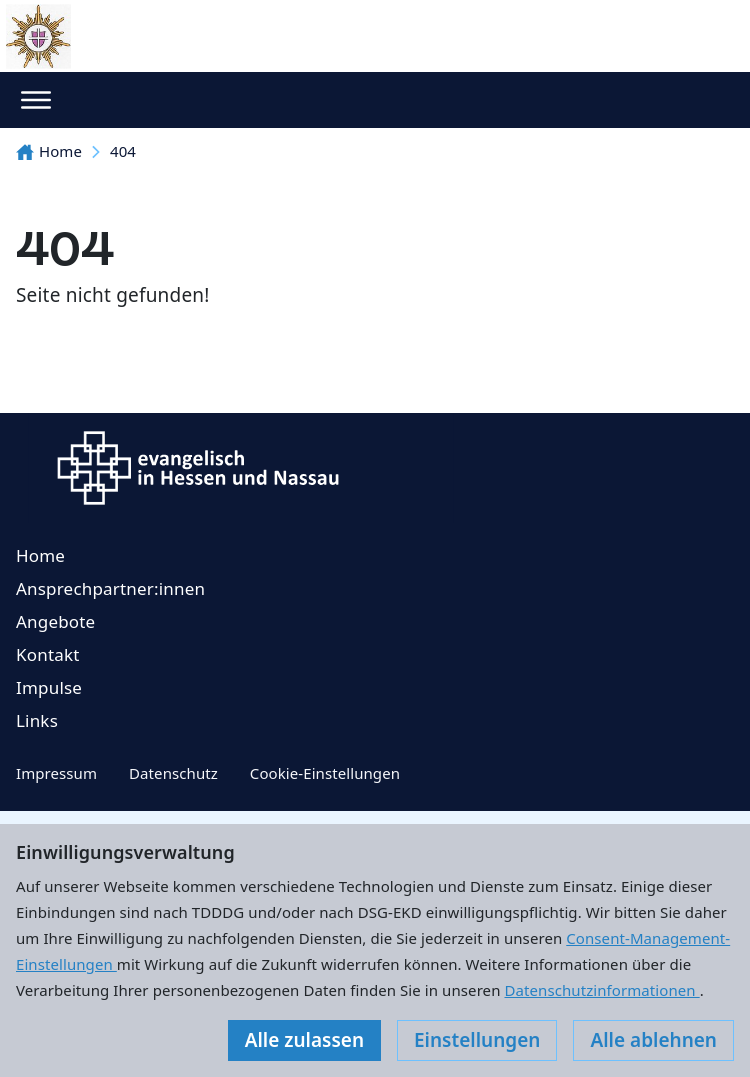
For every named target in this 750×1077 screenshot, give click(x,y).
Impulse (49, 687)
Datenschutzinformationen (601, 990)
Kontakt (48, 654)
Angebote (55, 621)
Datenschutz (173, 773)
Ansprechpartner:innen (110, 588)
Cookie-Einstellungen (325, 773)
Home (49, 151)
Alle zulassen (304, 1040)
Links (37, 720)
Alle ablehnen (653, 1040)
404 (123, 151)
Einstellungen (477, 1040)
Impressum (56, 773)
